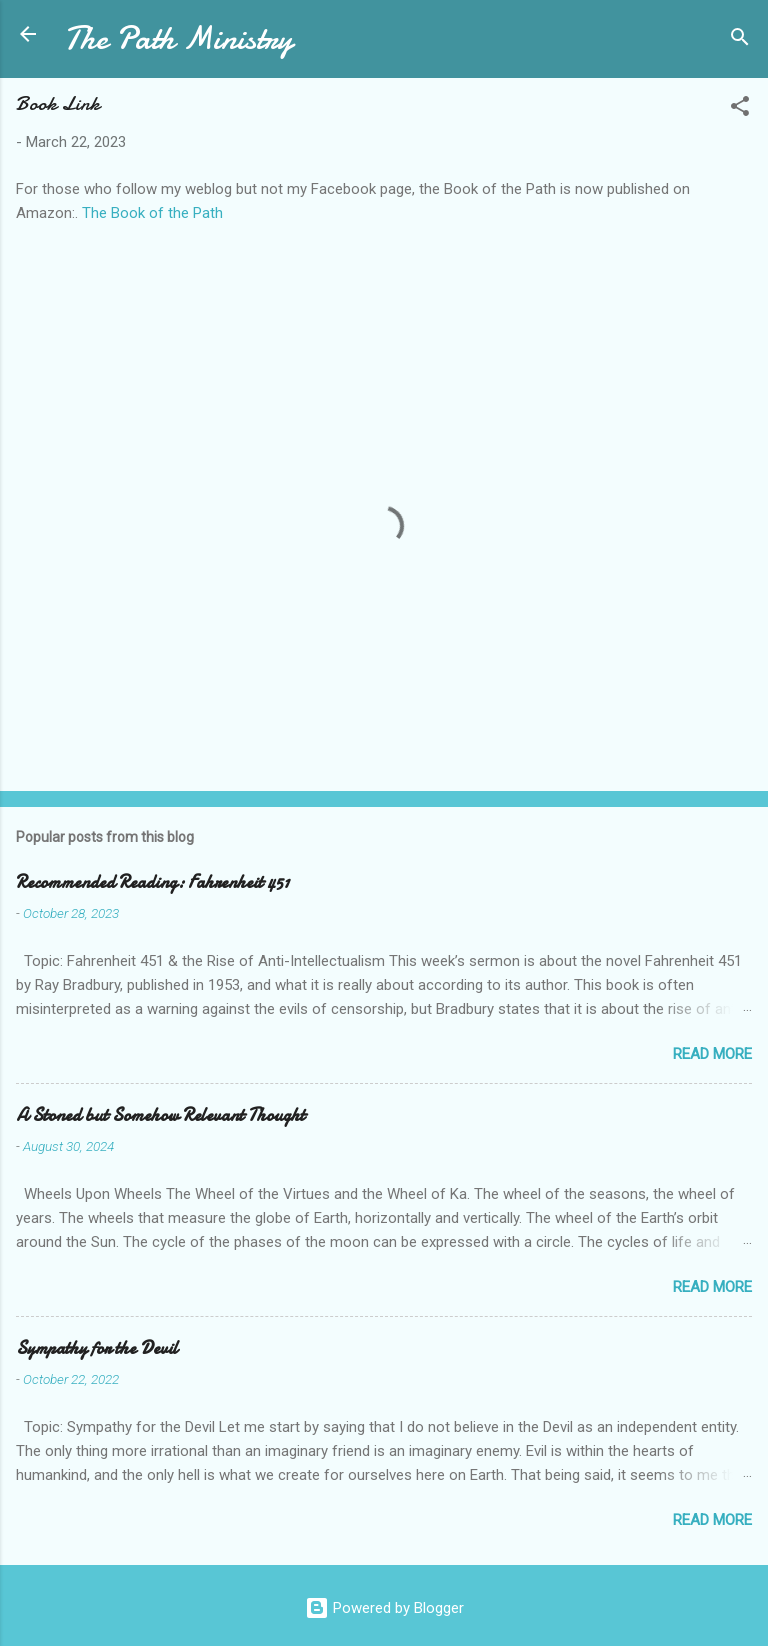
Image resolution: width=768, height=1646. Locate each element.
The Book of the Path (152, 213)
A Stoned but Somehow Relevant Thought (160, 1115)
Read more (712, 1054)
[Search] (740, 40)
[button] (740, 109)
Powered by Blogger (384, 1608)
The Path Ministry (178, 38)
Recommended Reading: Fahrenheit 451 (152, 882)
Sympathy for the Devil (97, 1348)
